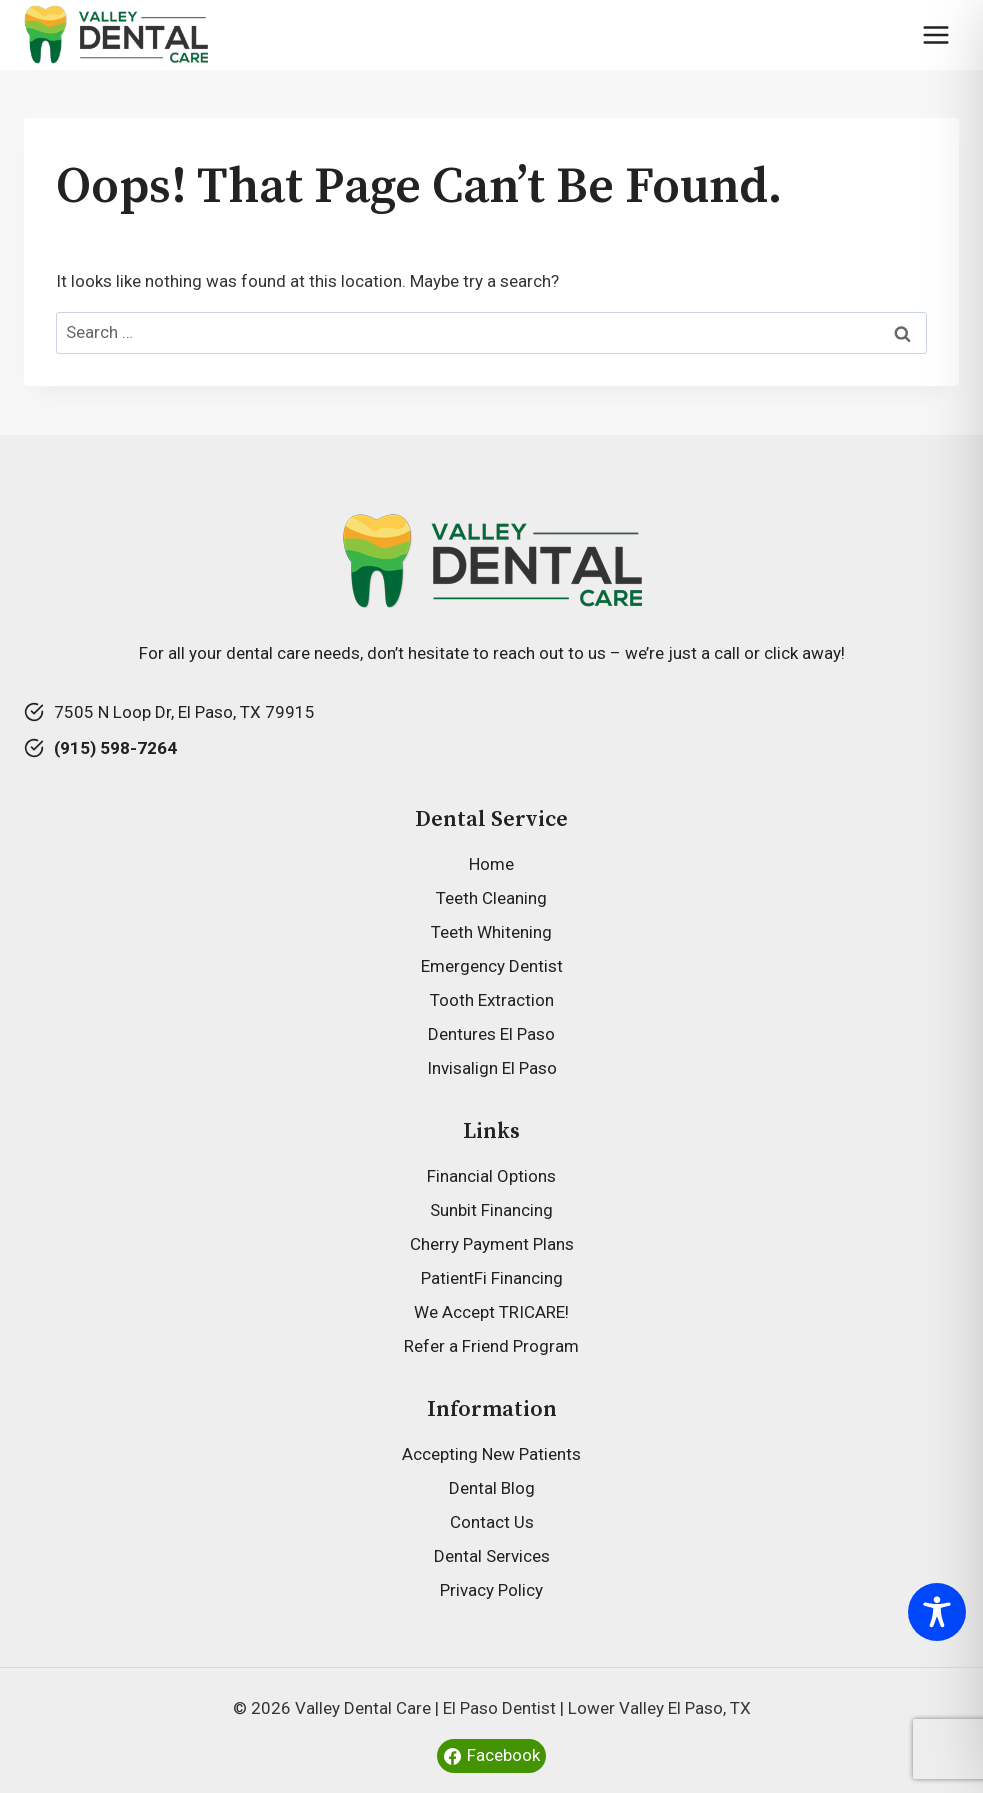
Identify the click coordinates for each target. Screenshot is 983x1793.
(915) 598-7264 (115, 748)
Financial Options (491, 1176)
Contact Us (492, 1522)
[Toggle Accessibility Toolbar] (937, 1612)
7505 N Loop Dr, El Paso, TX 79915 (184, 712)
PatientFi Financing (492, 1278)
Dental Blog (492, 1488)
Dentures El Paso (491, 1034)
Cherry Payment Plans (492, 1244)
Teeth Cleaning (491, 898)
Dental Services (492, 1556)
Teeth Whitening (491, 932)
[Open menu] (935, 34)
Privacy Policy (491, 1590)
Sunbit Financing (491, 1210)
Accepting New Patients (491, 1454)
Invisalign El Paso (492, 1068)
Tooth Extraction (492, 1000)
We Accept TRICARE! (491, 1312)
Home (491, 864)
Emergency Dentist (492, 966)
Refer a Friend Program (491, 1346)
